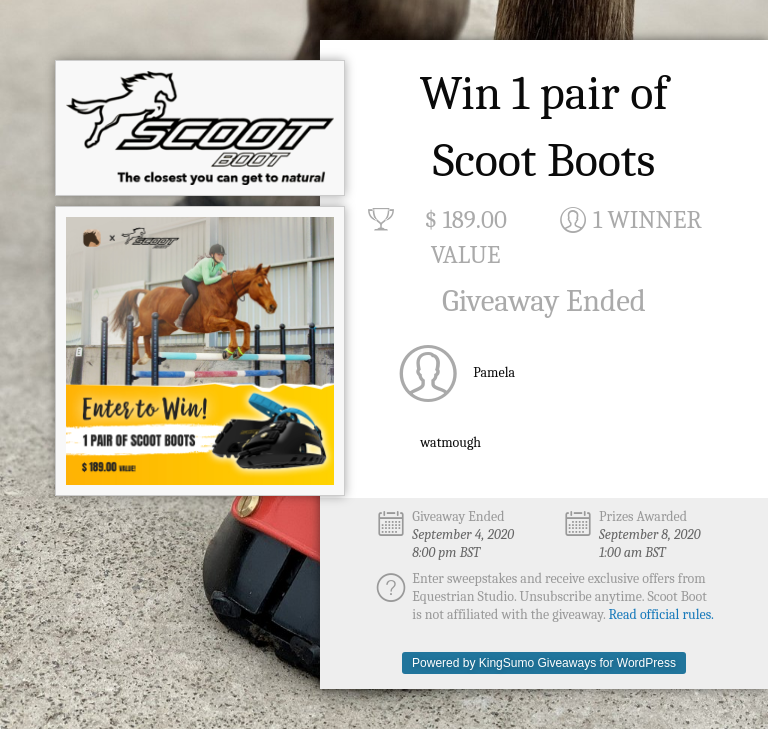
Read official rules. (661, 614)
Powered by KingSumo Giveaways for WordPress (544, 663)
